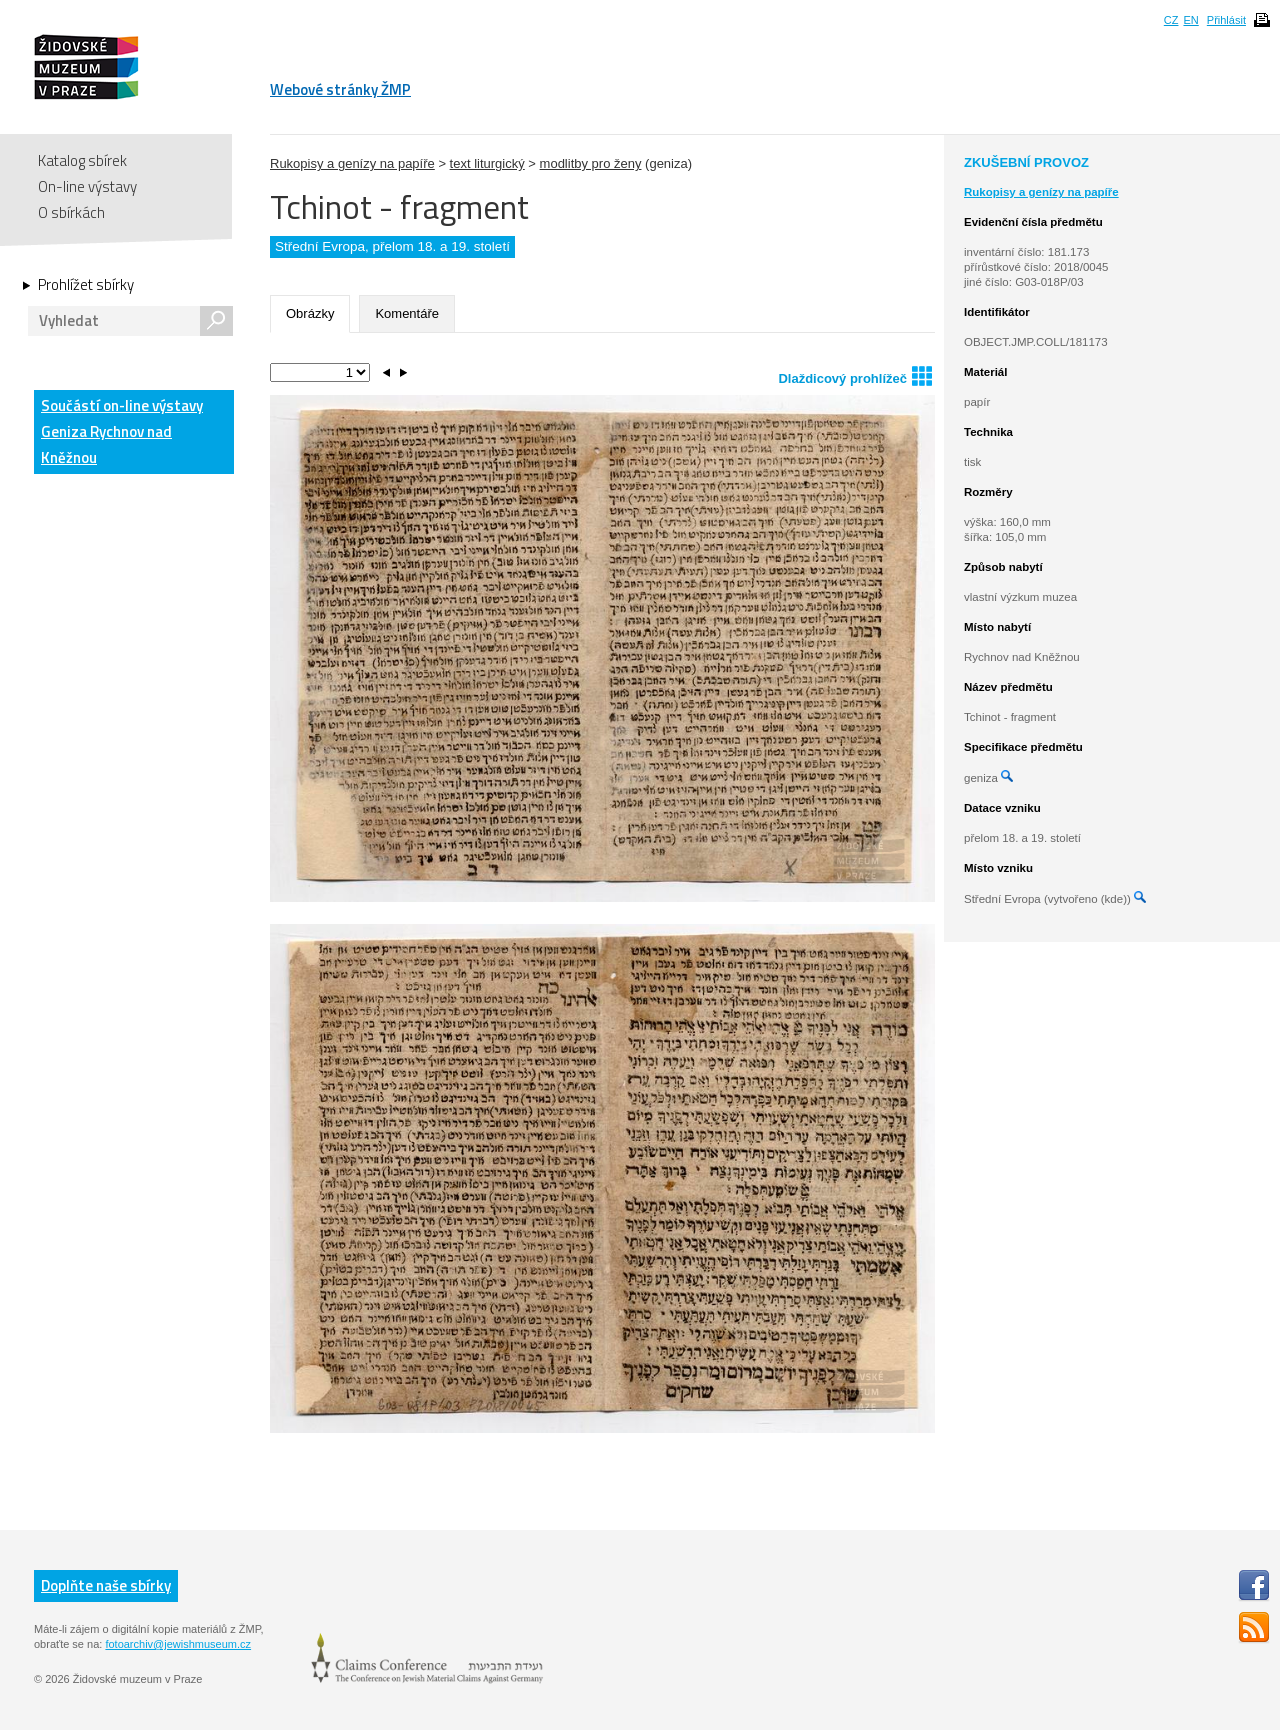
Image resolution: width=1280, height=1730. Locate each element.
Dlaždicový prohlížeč (855, 375)
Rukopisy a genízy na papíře (352, 163)
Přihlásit (1226, 20)
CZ (1171, 20)
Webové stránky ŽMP (340, 89)
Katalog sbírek (82, 160)
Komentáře (407, 313)
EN (1190, 20)
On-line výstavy (87, 186)
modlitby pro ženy (591, 163)
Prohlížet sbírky (86, 285)
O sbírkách (71, 212)
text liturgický (487, 163)
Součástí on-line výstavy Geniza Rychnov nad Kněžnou (122, 431)
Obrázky (310, 313)
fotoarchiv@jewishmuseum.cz (178, 1644)
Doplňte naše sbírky (106, 1585)
